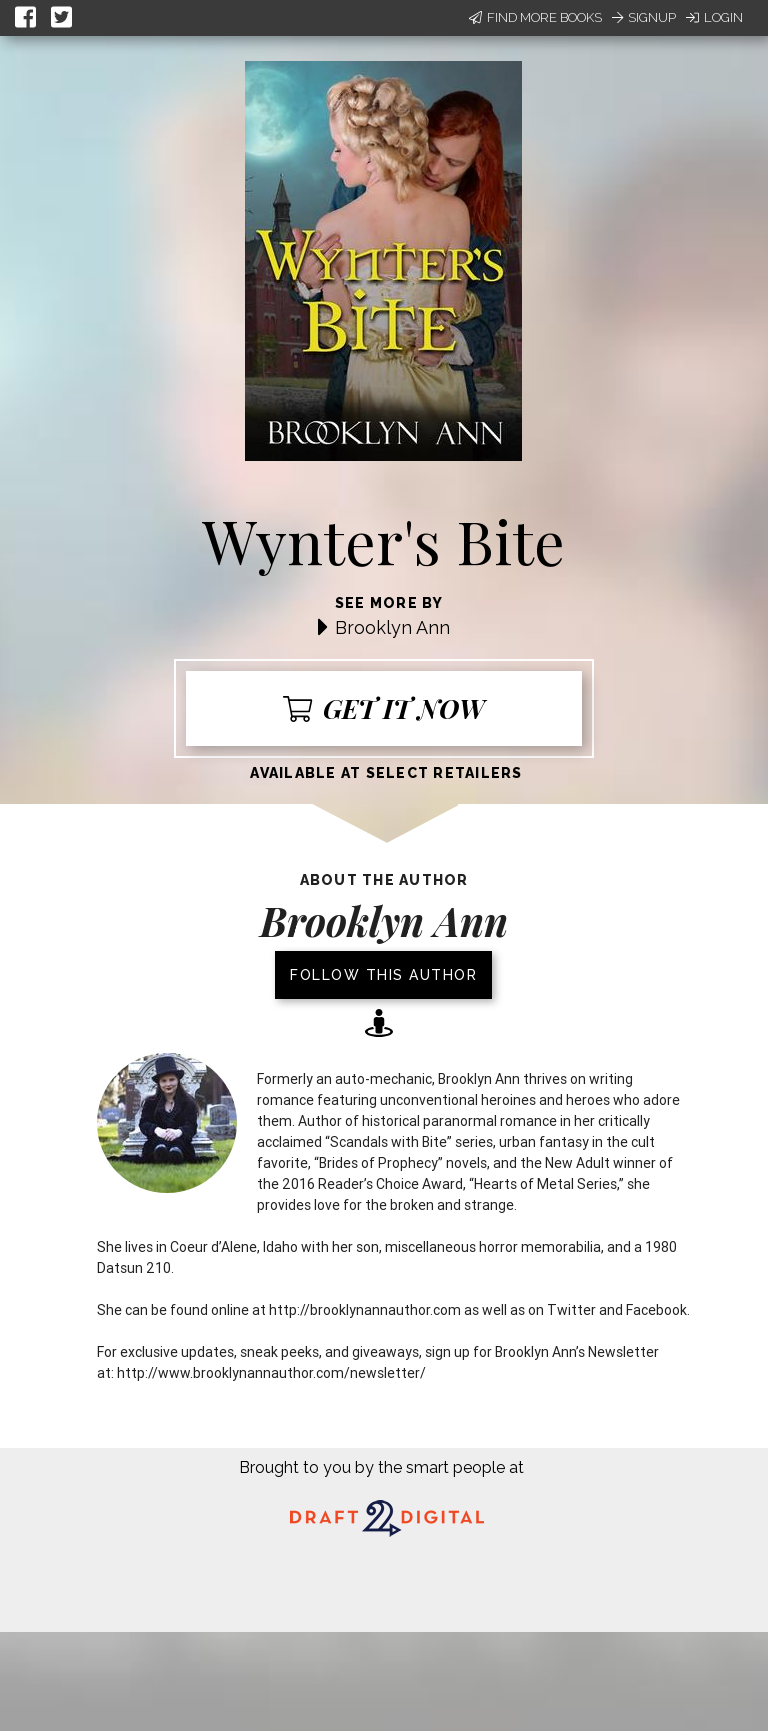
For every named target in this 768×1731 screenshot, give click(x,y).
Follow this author (383, 975)
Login (714, 17)
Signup (644, 17)
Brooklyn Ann (392, 627)
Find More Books (535, 17)
